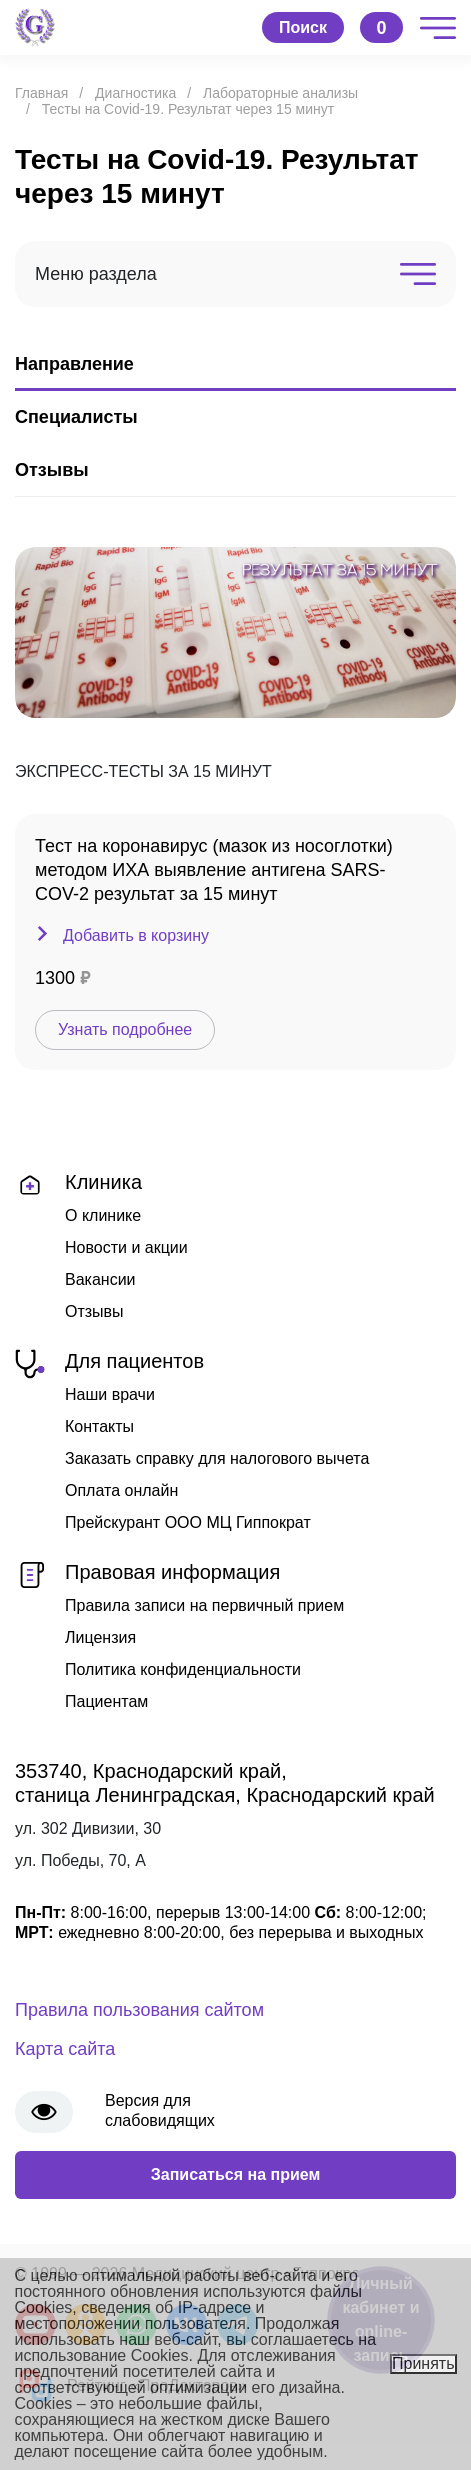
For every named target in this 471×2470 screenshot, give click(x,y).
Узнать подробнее (125, 1029)
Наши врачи (110, 1394)
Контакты (99, 1426)
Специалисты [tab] (76, 417)
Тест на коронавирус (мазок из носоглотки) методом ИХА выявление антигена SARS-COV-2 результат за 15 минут (214, 870)
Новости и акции (126, 1247)
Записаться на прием (236, 2174)
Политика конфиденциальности (183, 1669)
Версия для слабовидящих (160, 2110)
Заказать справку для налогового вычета (217, 1458)
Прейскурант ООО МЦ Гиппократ (188, 1522)
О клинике (103, 1215)
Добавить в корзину (136, 935)
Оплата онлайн (121, 1490)
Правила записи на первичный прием (204, 1605)
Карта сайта (65, 2049)
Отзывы (94, 1311)
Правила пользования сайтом (139, 2010)
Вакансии (100, 1279)
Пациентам (106, 1701)
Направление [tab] (74, 364)
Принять (423, 2363)
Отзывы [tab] (52, 470)
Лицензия (100, 1637)
